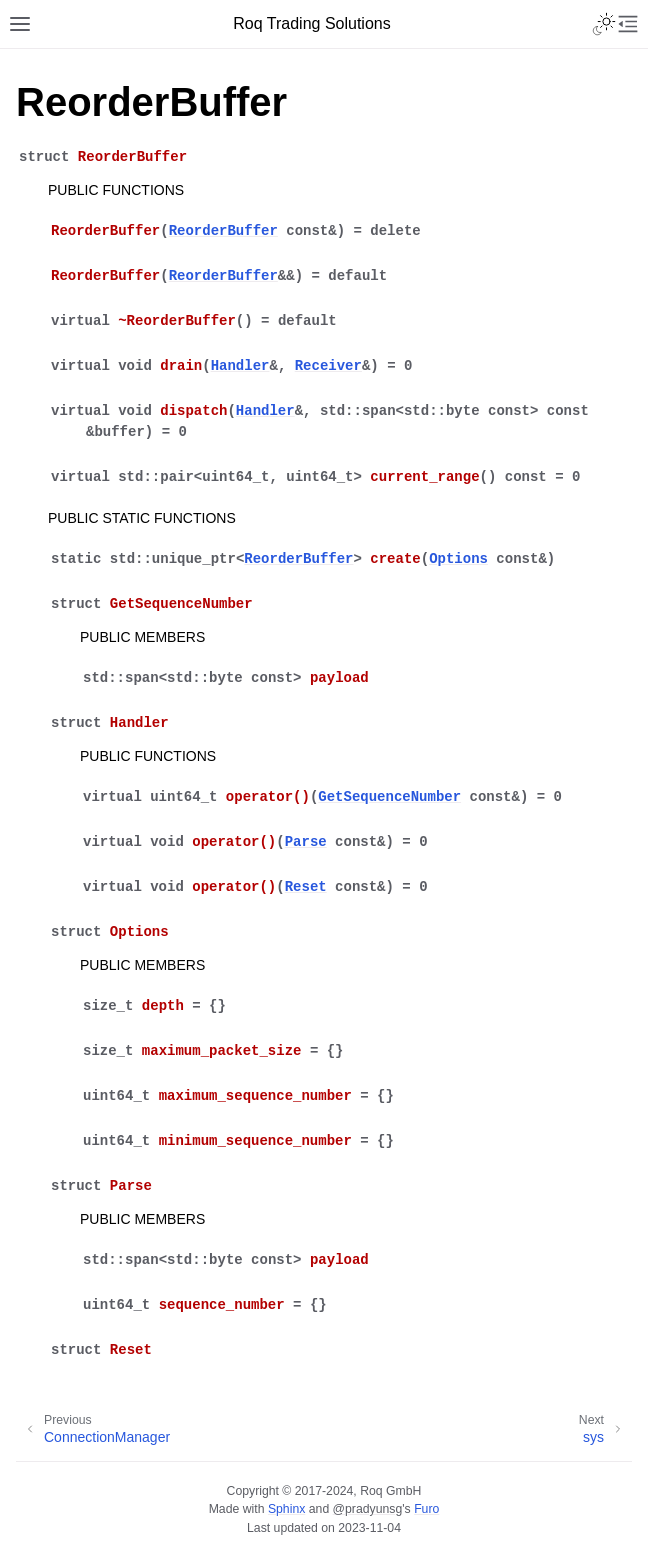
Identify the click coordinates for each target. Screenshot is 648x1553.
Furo (426, 1509)
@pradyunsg (368, 1509)
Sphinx (286, 1509)
